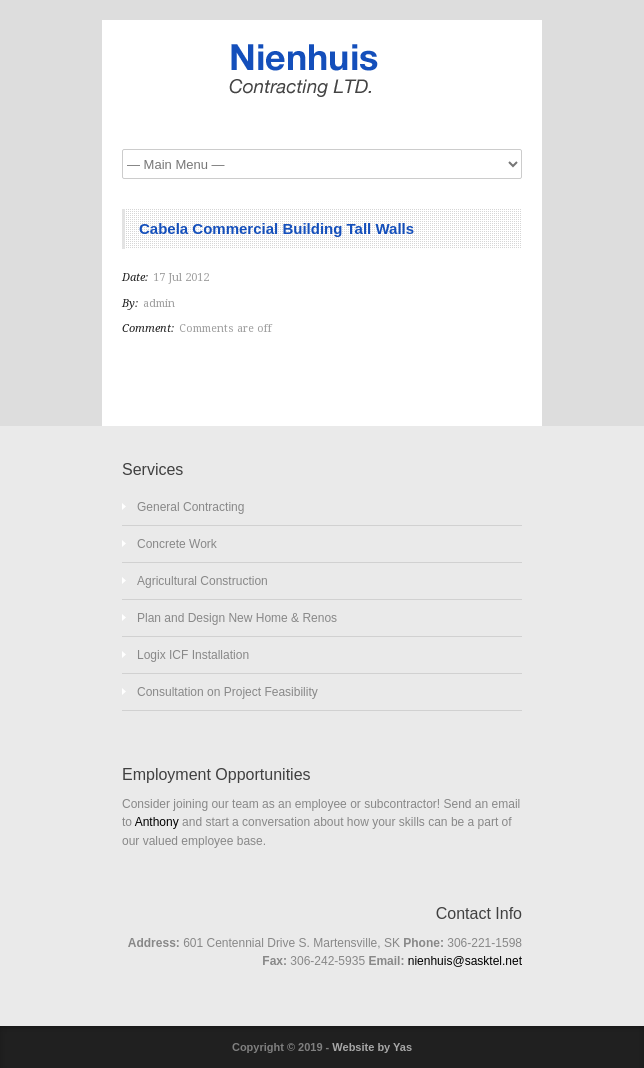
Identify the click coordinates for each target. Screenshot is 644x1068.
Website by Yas (372, 1047)
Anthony (157, 822)
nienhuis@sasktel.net (465, 961)
